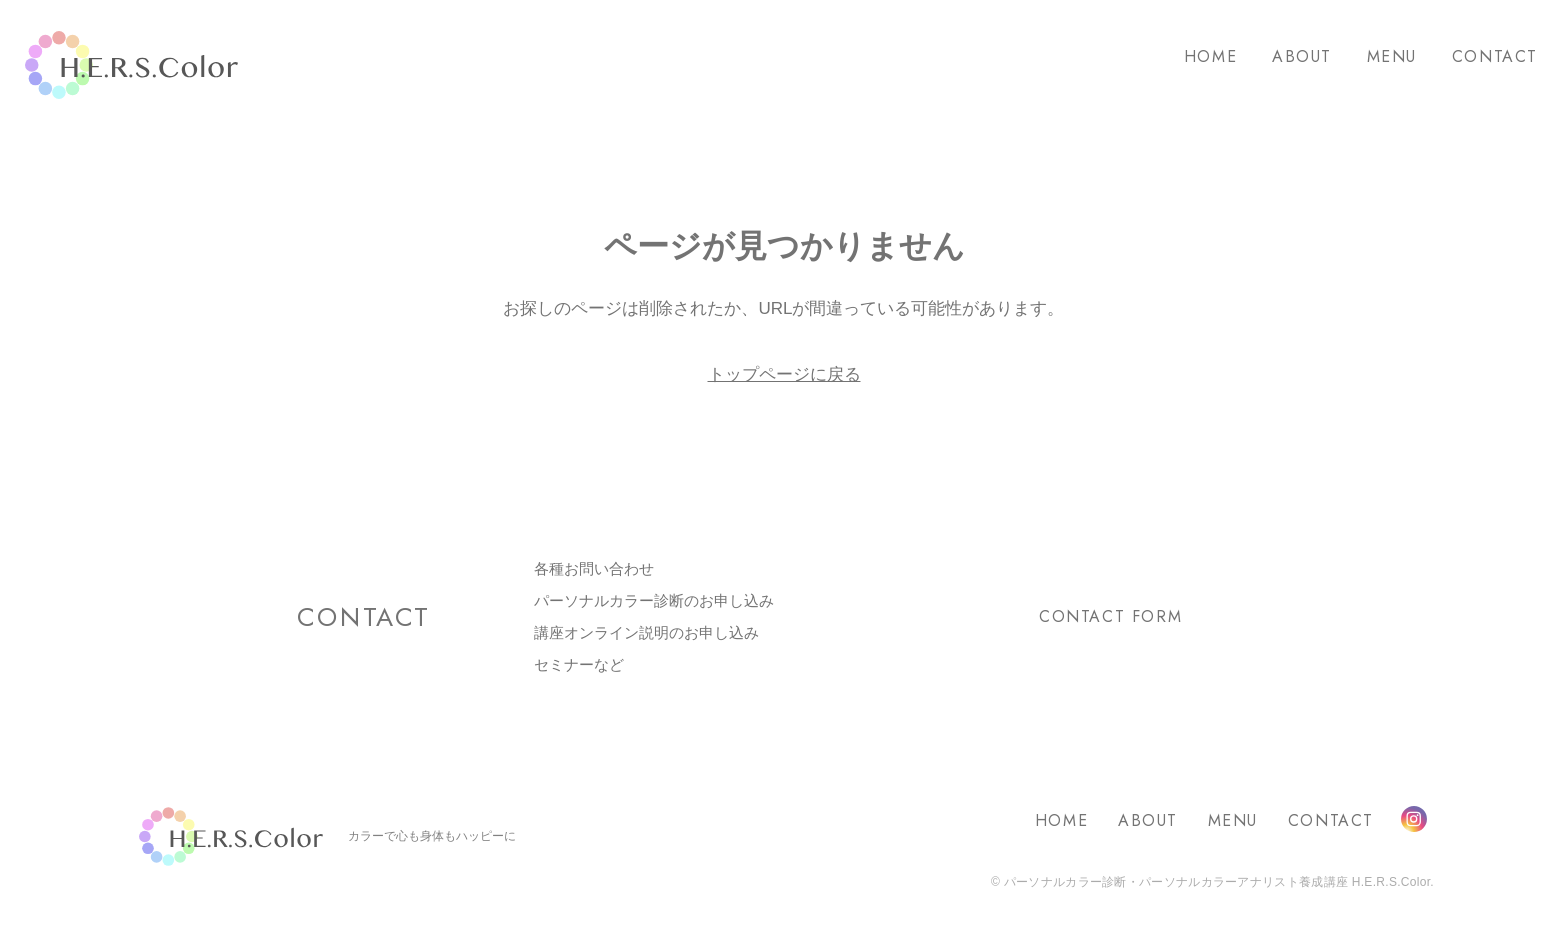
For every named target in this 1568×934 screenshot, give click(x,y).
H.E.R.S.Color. (131, 65)
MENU (1392, 56)
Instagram (1414, 819)
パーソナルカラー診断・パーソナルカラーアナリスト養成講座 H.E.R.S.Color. (1217, 882)
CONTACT (1495, 56)
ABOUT (1302, 56)
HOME (1210, 56)
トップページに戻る (784, 374)
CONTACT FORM (1110, 616)
